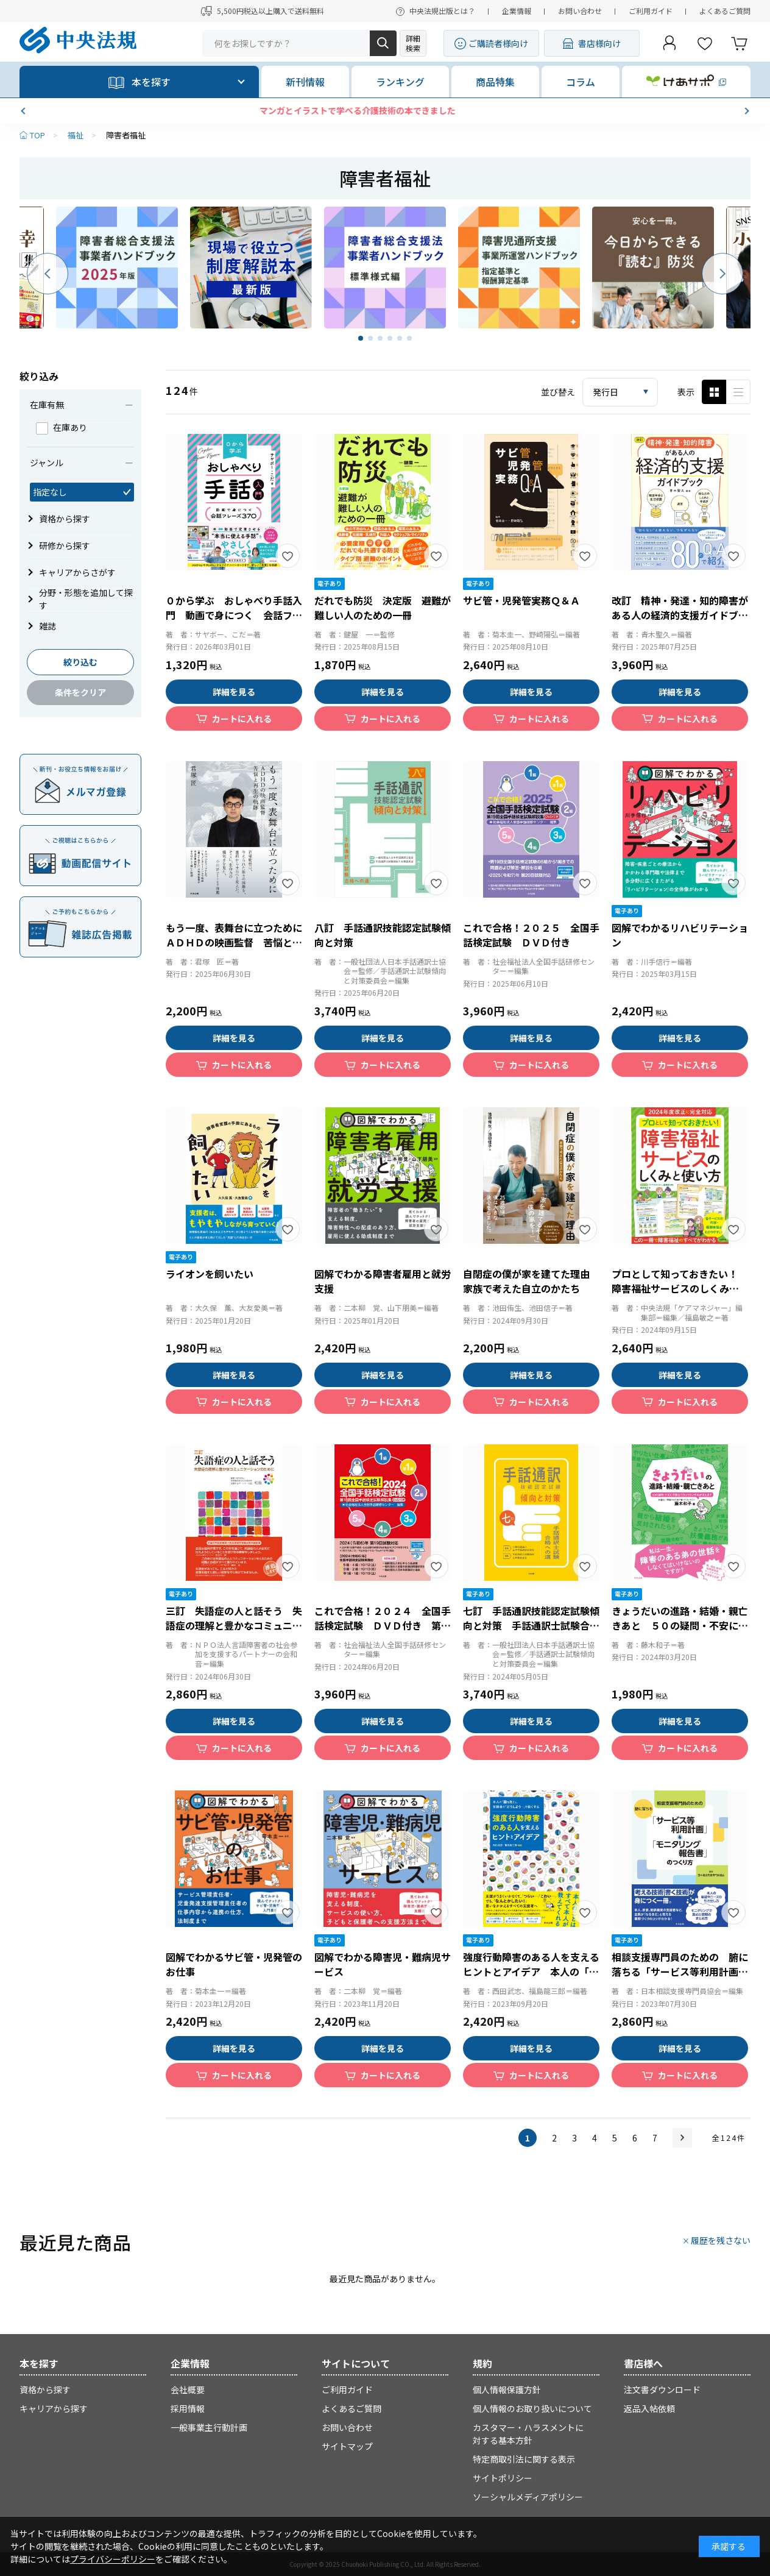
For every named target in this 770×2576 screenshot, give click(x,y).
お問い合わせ (580, 10)
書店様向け (599, 43)
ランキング (400, 81)
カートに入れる (242, 718)
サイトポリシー (502, 2478)
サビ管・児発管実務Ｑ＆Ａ (521, 600)
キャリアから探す (53, 2408)
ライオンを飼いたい (209, 1273)
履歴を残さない (721, 2240)
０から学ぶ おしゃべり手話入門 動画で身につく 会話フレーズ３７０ (234, 615)
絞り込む (80, 662)
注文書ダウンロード (662, 2389)
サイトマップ (347, 2446)
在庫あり (61, 427)
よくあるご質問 (725, 10)
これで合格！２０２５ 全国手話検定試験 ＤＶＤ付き (531, 934)
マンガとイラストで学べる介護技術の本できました (385, 110)
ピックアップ (738, 392)
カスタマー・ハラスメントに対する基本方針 (528, 2433)
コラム (580, 81)
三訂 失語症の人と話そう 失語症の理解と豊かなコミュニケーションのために (234, 1625)
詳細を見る (234, 692)
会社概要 (188, 2389)
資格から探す (45, 2389)
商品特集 (495, 81)
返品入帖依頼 (649, 2408)
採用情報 (188, 2408)
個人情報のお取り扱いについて (532, 2408)
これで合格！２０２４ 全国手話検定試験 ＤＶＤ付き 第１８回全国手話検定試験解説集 (382, 1625)
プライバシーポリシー (112, 2559)
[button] (24, 111)
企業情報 (516, 10)
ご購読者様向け (498, 43)
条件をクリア (80, 692)
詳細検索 (413, 43)
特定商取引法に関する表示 (524, 2459)
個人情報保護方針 (507, 2389)
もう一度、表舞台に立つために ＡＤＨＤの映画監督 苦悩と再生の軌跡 (239, 942)
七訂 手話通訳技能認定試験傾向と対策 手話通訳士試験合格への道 (531, 1625)
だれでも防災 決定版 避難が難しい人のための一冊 (382, 607)
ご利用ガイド (651, 10)
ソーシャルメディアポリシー (528, 2497)
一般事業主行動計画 (209, 2427)
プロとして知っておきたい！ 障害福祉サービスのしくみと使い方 (679, 1288)
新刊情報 (305, 81)
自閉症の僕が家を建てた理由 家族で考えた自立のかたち (531, 1281)
